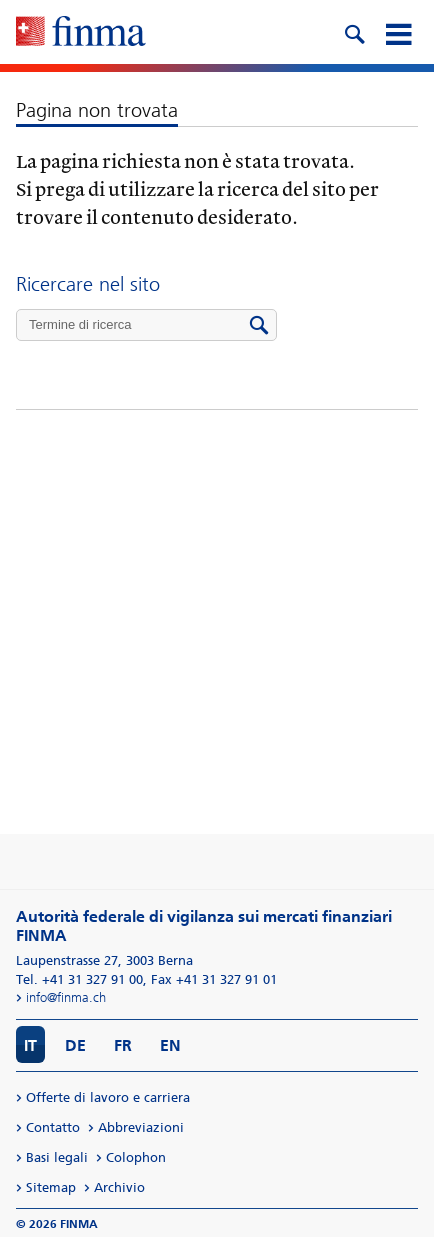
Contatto (53, 1127)
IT (30, 1045)
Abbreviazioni (141, 1127)
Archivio (119, 1187)
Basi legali (57, 1157)
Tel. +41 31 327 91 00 (79, 979)
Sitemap (51, 1187)
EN (170, 1045)
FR (123, 1045)
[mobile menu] (398, 32)
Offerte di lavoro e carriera (108, 1097)
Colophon (136, 1157)
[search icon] (354, 32)
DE (75, 1045)
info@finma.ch (66, 997)
